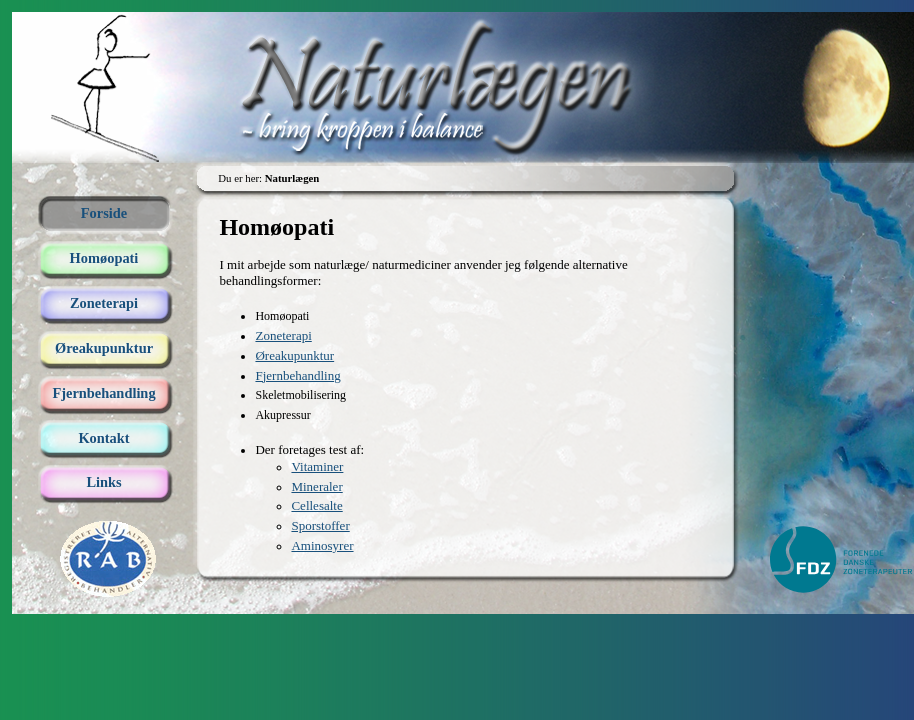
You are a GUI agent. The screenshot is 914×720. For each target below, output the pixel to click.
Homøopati (104, 258)
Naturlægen (463, 52)
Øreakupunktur (104, 348)
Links (103, 482)
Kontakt (103, 438)
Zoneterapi (104, 303)
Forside (104, 213)
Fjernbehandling (103, 393)
